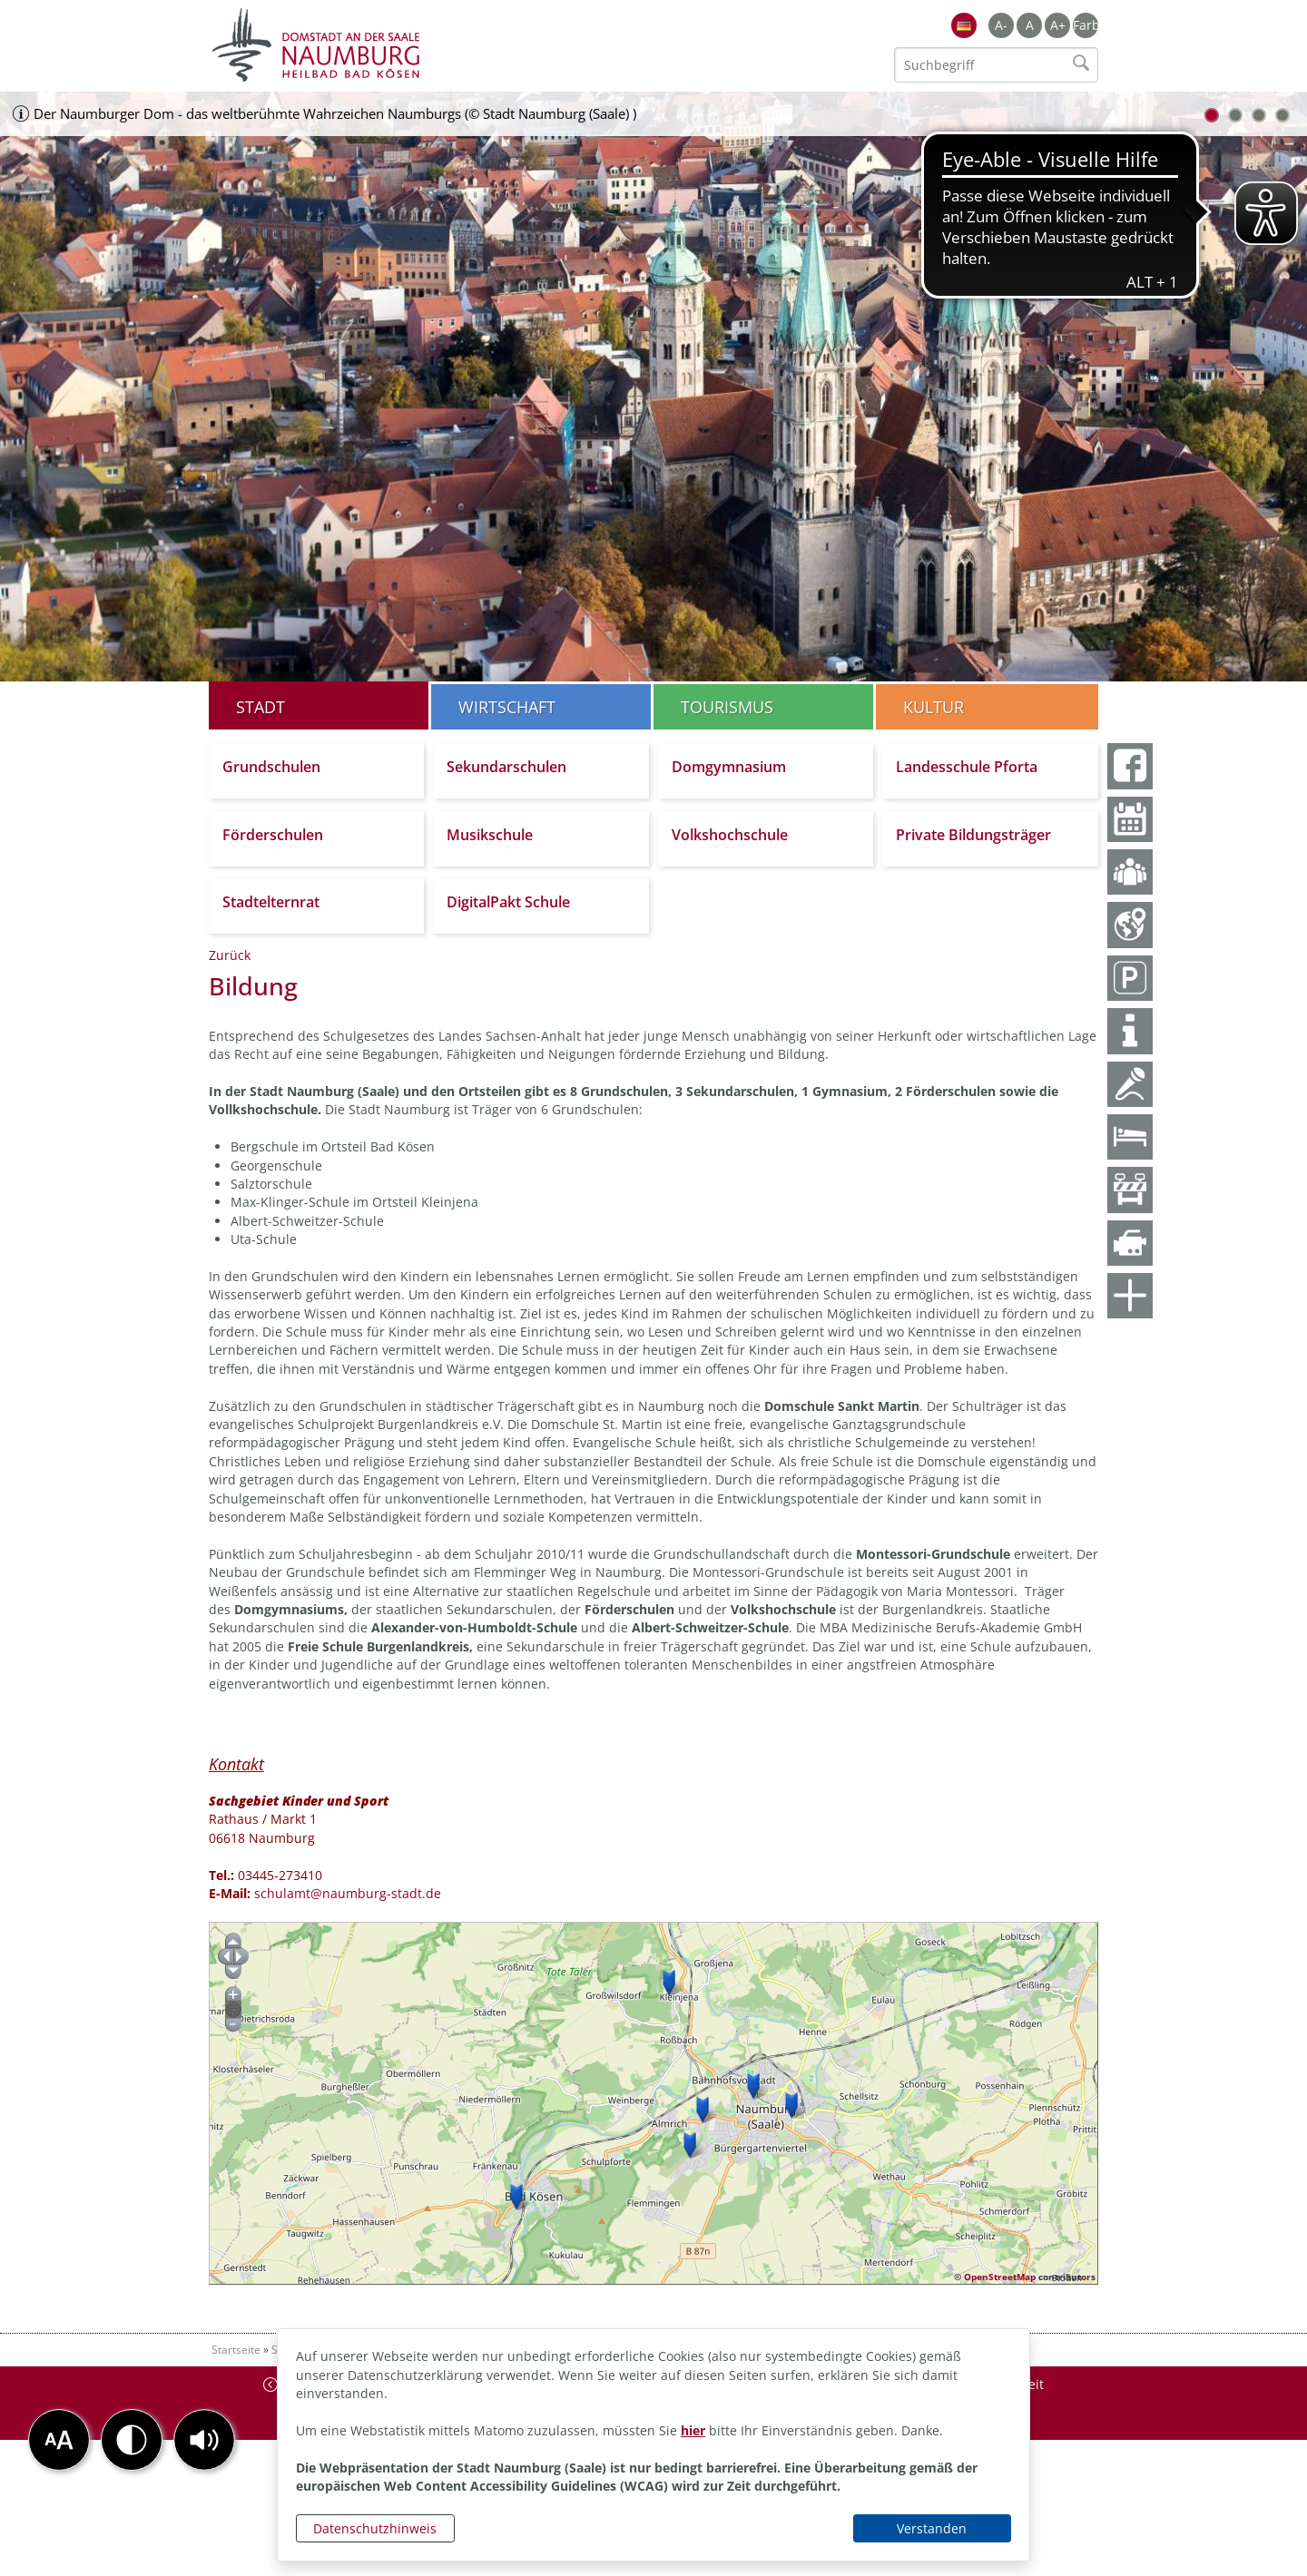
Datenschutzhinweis (375, 2528)
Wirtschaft (506, 707)
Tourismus (727, 707)
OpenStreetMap (1000, 2276)
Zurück (230, 955)
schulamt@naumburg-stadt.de (347, 1893)
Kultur (933, 707)
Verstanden (932, 2528)
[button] (204, 2440)
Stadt (260, 707)
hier (693, 2430)
